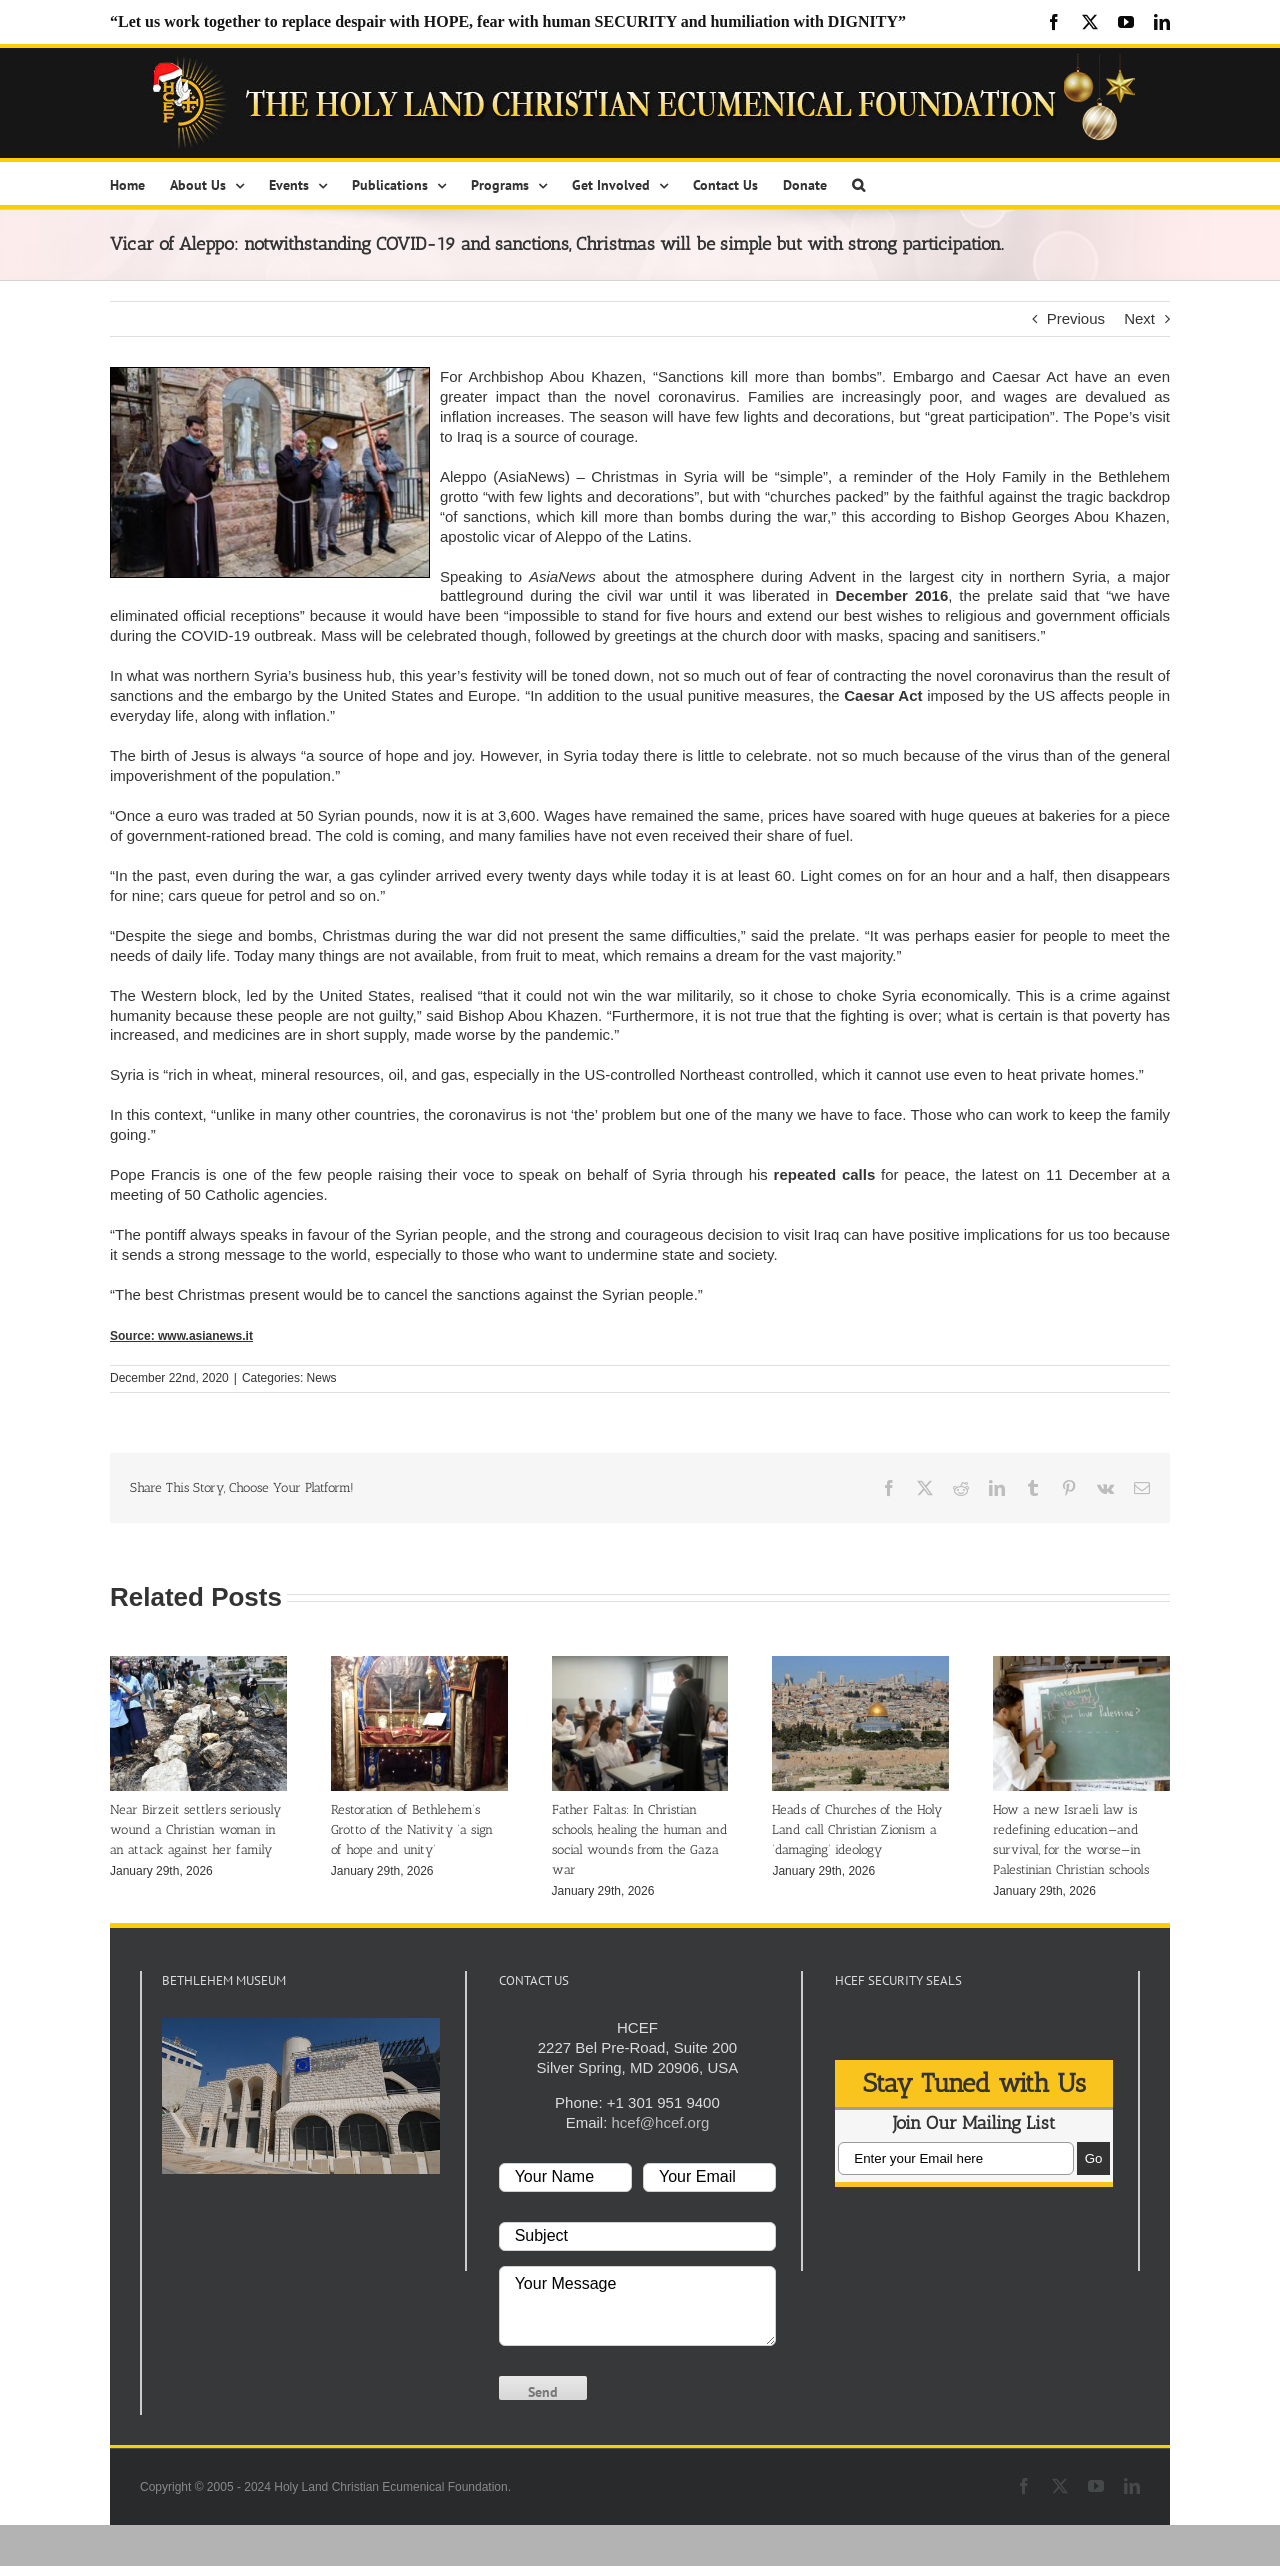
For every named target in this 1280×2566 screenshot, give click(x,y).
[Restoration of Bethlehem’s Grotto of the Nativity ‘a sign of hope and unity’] (419, 1664)
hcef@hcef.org (660, 2122)
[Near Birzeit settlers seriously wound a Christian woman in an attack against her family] (198, 1664)
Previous (1076, 318)
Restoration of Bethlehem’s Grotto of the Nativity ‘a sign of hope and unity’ (412, 1829)
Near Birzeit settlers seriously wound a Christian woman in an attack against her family (195, 1829)
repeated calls (825, 1174)
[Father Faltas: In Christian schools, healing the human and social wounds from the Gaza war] (640, 1664)
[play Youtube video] (301, 2096)
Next (1139, 318)
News (322, 1378)
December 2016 (891, 595)
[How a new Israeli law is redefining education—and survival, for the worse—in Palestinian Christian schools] (1081, 1664)
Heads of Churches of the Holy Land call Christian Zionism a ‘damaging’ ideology (857, 1829)
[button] (858, 183)
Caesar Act (883, 695)
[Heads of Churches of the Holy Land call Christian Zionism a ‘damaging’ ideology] (860, 1664)
